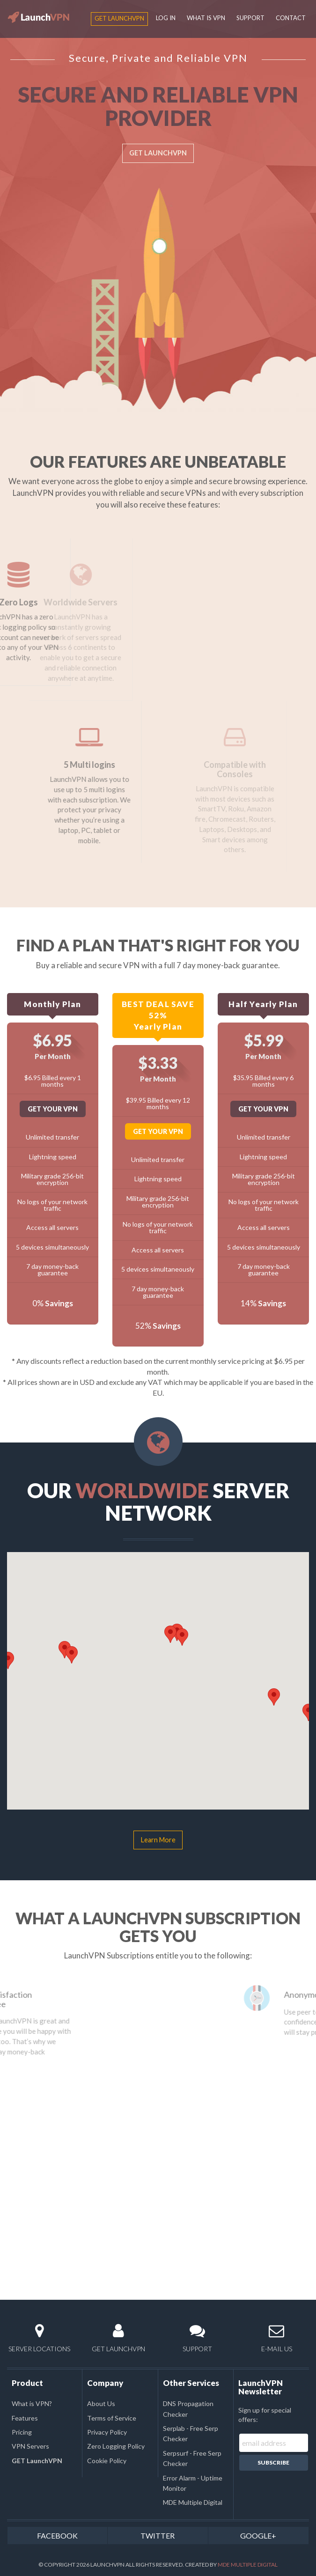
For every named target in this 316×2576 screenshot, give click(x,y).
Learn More (158, 1840)
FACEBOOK (57, 2535)
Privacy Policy (107, 2432)
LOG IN (166, 18)
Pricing (22, 2432)
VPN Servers (30, 2446)
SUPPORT (250, 18)
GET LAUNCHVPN (158, 153)
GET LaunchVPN (119, 18)
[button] (86, 1657)
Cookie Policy (106, 2461)
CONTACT (291, 18)
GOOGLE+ (258, 2535)
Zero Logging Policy (116, 2446)
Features (25, 2418)
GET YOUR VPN (53, 1109)
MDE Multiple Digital (192, 2502)
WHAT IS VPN (206, 18)
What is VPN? (32, 2403)
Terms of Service (111, 2418)
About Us (101, 2403)
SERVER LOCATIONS (39, 2338)
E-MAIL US (276, 2338)
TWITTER (157, 2535)
